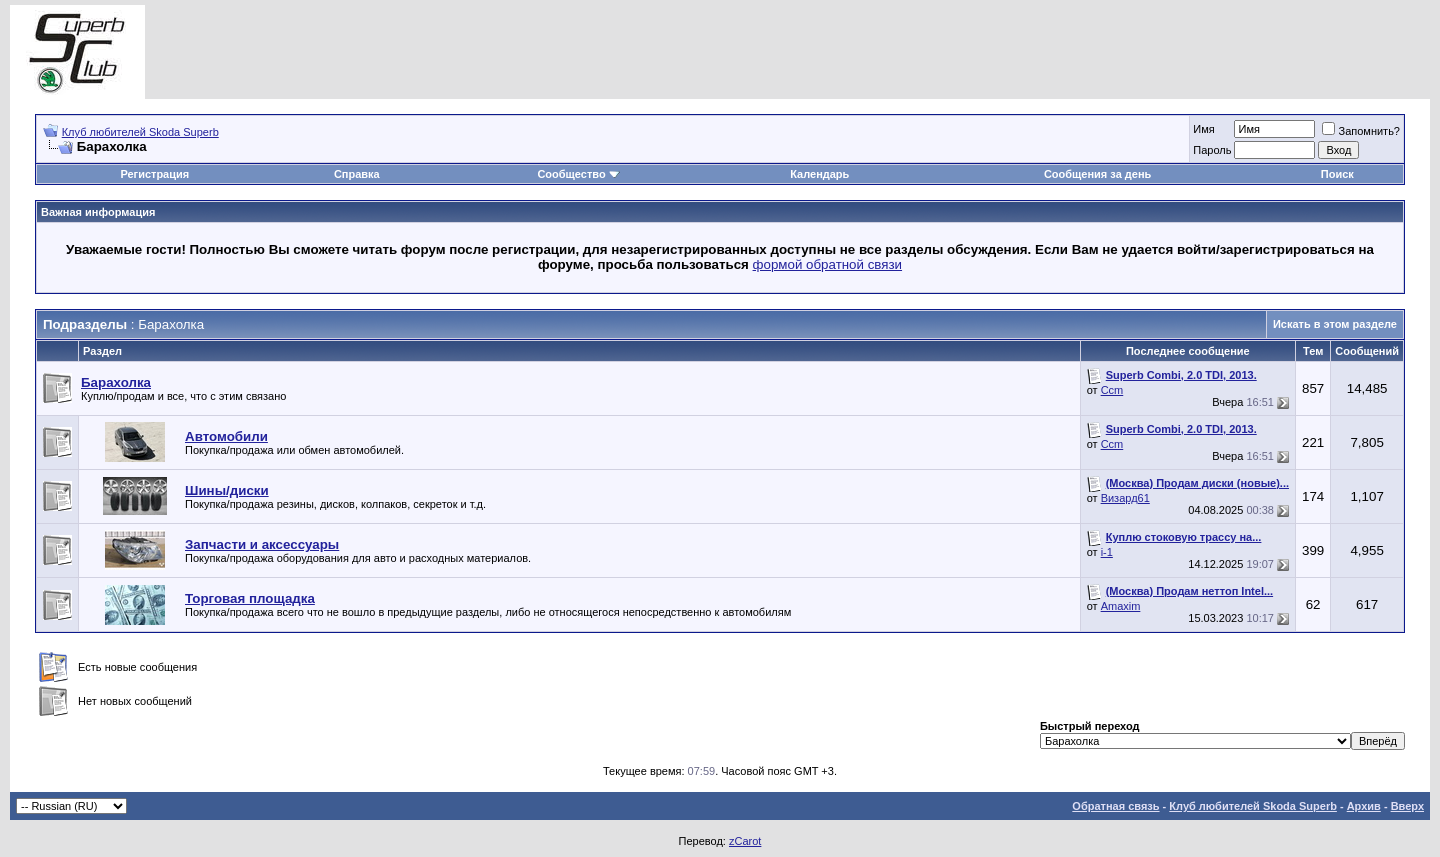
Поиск (1337, 174)
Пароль (1212, 150)
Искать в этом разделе (1335, 324)
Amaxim (1121, 606)
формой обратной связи (828, 264)
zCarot (745, 841)
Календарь (819, 174)
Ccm (1112, 390)
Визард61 (1125, 498)
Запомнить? (1361, 131)
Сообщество (578, 174)
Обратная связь (1115, 806)
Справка (357, 174)
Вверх (1407, 806)
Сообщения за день (1097, 174)
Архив (1364, 806)
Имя (1203, 129)
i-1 (1107, 552)
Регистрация (154, 174)
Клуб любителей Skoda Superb (140, 132)
